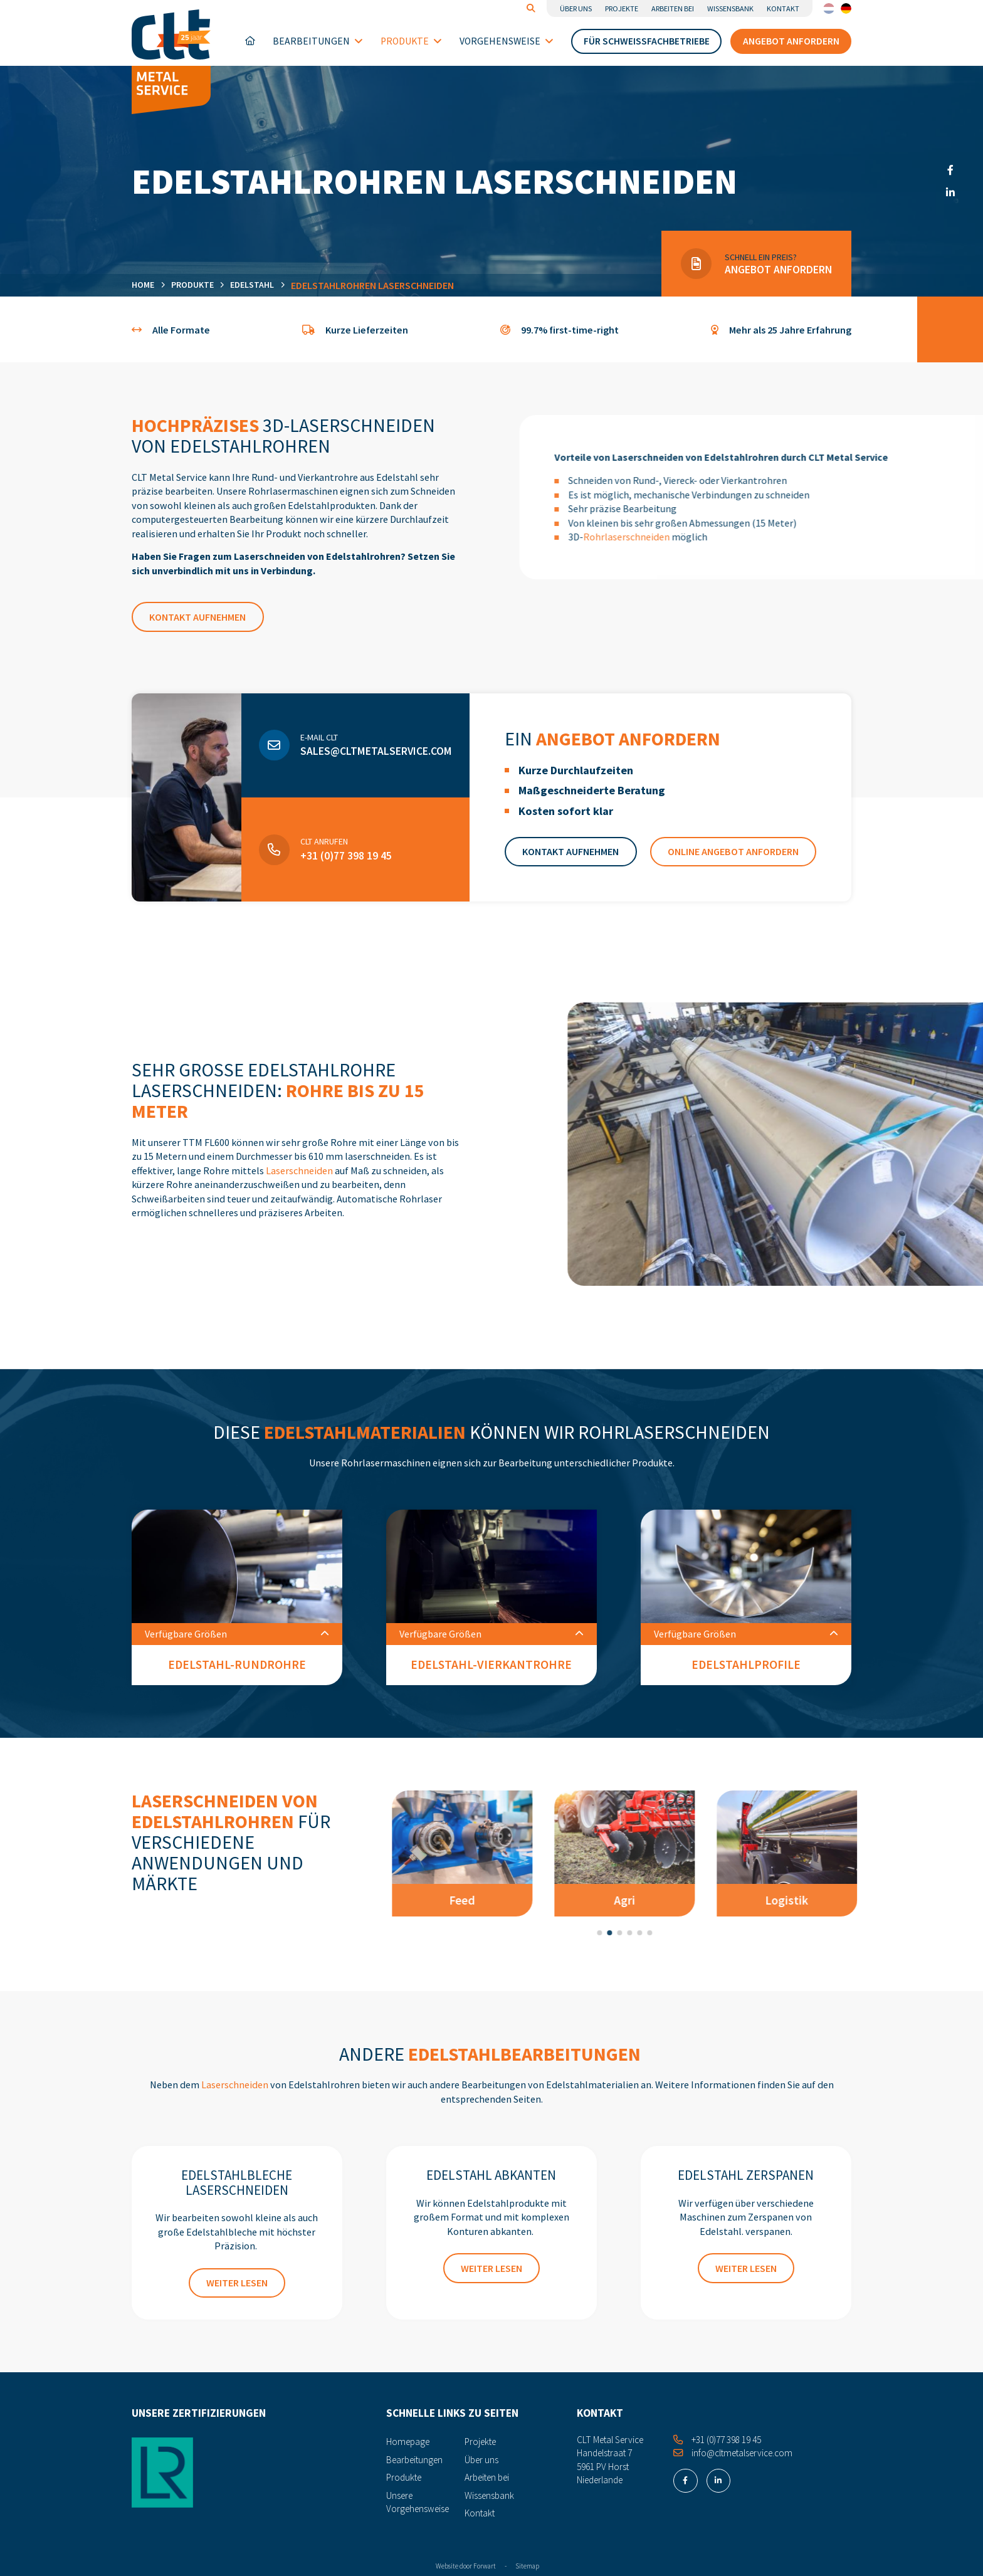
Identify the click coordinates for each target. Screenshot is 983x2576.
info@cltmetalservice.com (732, 2453)
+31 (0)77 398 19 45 (346, 893)
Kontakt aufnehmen (197, 617)
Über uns (576, 8)
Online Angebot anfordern (733, 889)
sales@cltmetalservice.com (376, 789)
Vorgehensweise (507, 41)
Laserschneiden (299, 1170)
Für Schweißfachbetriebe (647, 41)
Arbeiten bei (672, 8)
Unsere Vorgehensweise (417, 2502)
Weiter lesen (237, 2282)
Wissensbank (730, 8)
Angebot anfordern (791, 41)
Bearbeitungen (318, 41)
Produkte (411, 41)
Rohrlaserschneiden (677, 536)
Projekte (621, 8)
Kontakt (783, 8)
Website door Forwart (466, 2566)
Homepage (250, 41)
